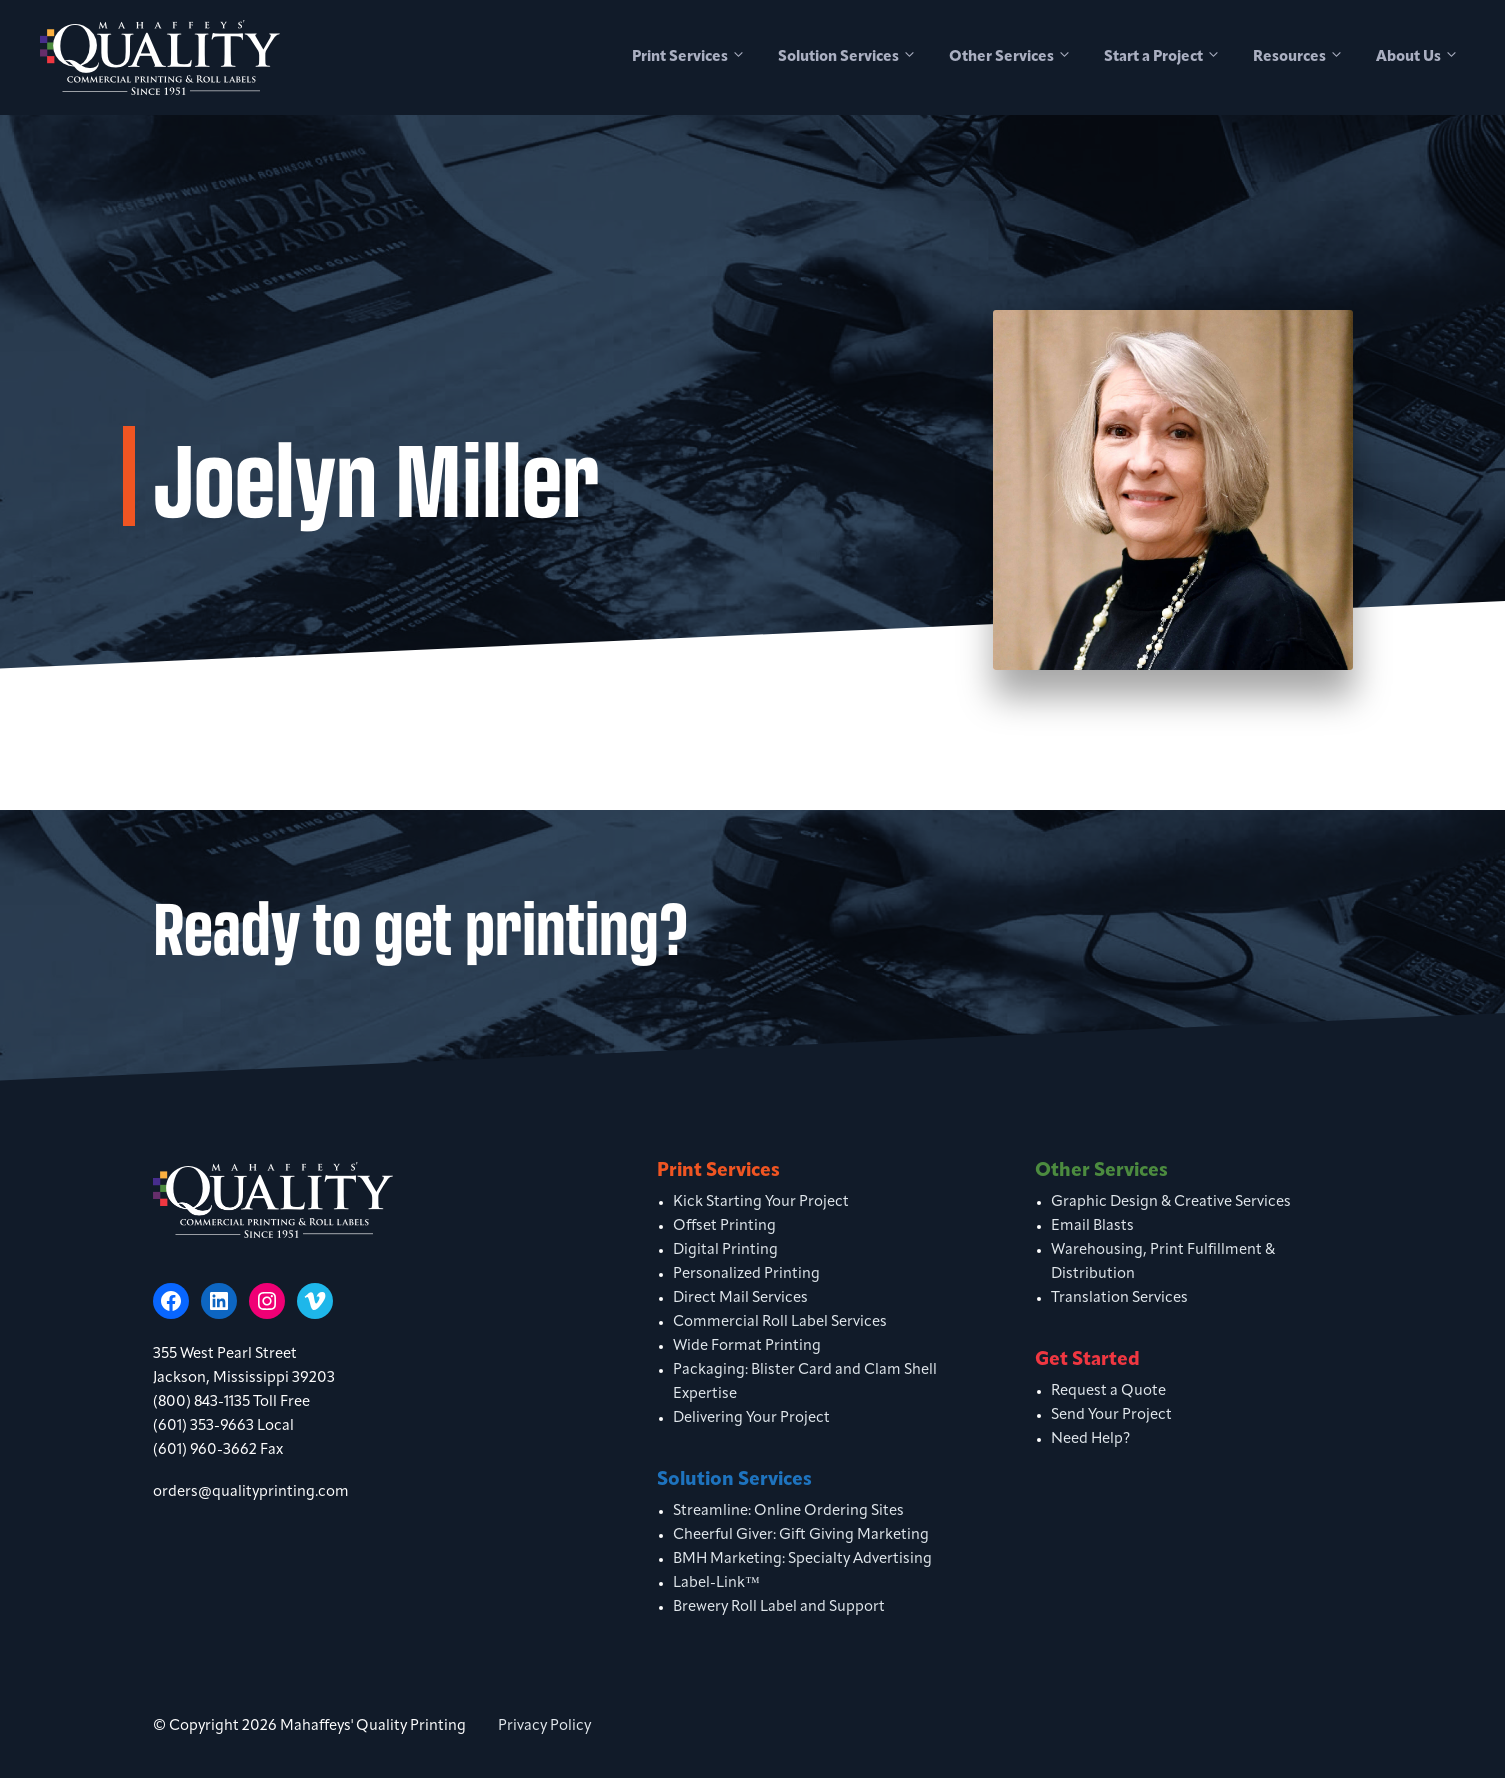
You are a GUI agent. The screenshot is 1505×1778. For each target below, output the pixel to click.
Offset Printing (724, 1226)
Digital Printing (725, 1250)
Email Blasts (1092, 1226)
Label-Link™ (716, 1583)
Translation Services (1119, 1298)
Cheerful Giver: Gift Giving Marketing (801, 1535)
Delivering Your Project (751, 1418)
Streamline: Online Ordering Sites (788, 1511)
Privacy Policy (544, 1726)
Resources (1306, 58)
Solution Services (855, 58)
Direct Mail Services (740, 1298)
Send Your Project (1111, 1415)
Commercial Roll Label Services (780, 1322)
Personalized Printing (746, 1274)
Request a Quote (1108, 1391)
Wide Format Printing (747, 1346)
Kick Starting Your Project (761, 1202)
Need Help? (1090, 1439)
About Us (1425, 58)
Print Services (697, 58)
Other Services (1018, 58)
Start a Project (1170, 58)
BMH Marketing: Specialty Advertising (802, 1559)
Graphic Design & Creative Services (1171, 1202)
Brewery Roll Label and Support (779, 1607)
